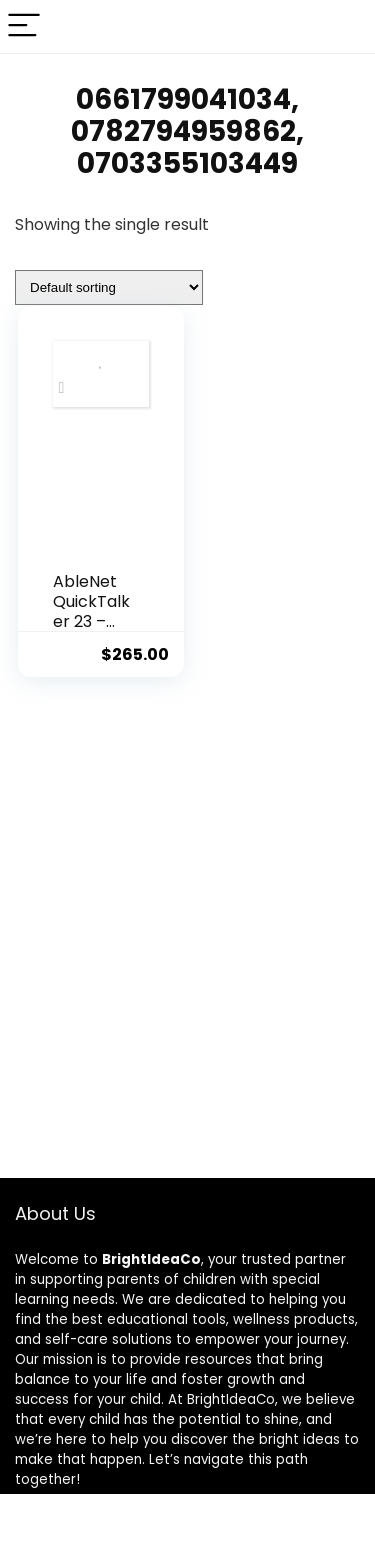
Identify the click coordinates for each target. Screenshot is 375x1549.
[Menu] (24, 26)
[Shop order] (109, 287)
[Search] (344, 26)
